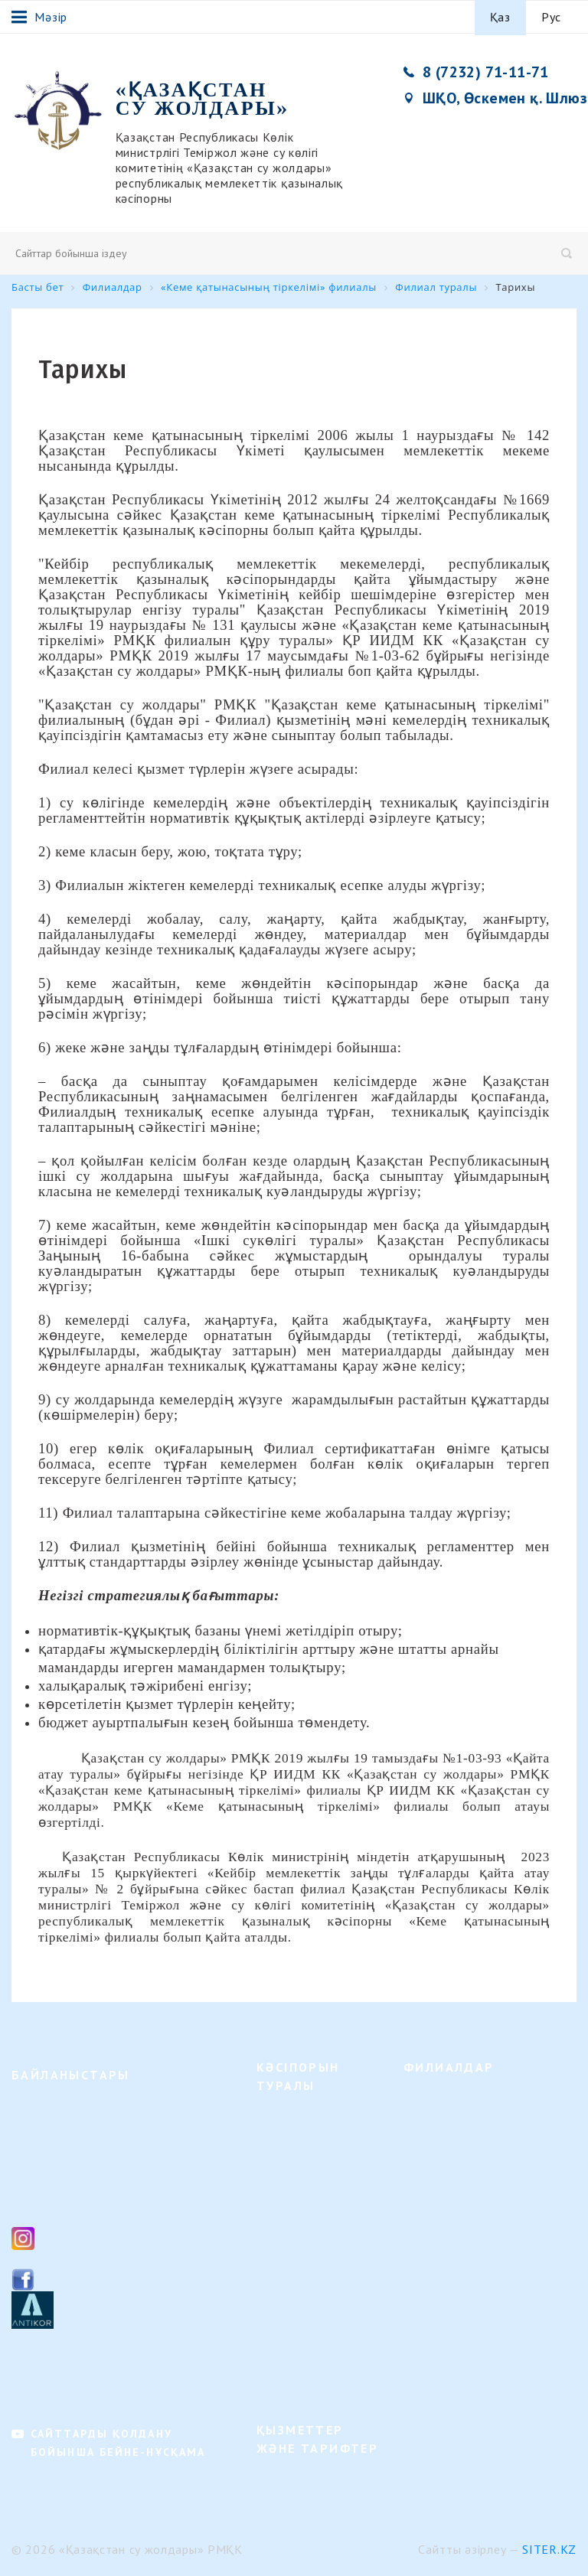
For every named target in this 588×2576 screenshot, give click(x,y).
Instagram (71, 2236)
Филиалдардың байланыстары (89, 2374)
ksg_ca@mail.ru (85, 2197)
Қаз (500, 16)
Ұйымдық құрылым (305, 2145)
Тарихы (275, 2170)
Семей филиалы (443, 2167)
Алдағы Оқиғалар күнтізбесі (301, 2275)
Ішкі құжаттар (292, 2308)
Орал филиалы (440, 2216)
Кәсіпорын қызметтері (313, 2484)
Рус (551, 16)
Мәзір (39, 16)
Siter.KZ (549, 2547)
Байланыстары (292, 2243)
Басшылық (283, 2194)
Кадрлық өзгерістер (307, 2381)
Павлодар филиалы (451, 2191)
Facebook (70, 2277)
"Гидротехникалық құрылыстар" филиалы (486, 2134)
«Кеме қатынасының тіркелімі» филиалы (483, 2361)
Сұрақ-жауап (289, 2356)
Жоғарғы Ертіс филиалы (465, 2102)
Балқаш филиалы (446, 2289)
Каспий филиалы (445, 2240)
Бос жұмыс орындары (311, 2219)
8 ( (43, 2164)
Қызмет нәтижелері (305, 2332)
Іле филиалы (435, 2265)
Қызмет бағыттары (303, 2121)
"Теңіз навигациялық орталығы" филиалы (485, 2321)
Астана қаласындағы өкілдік (476, 2393)
